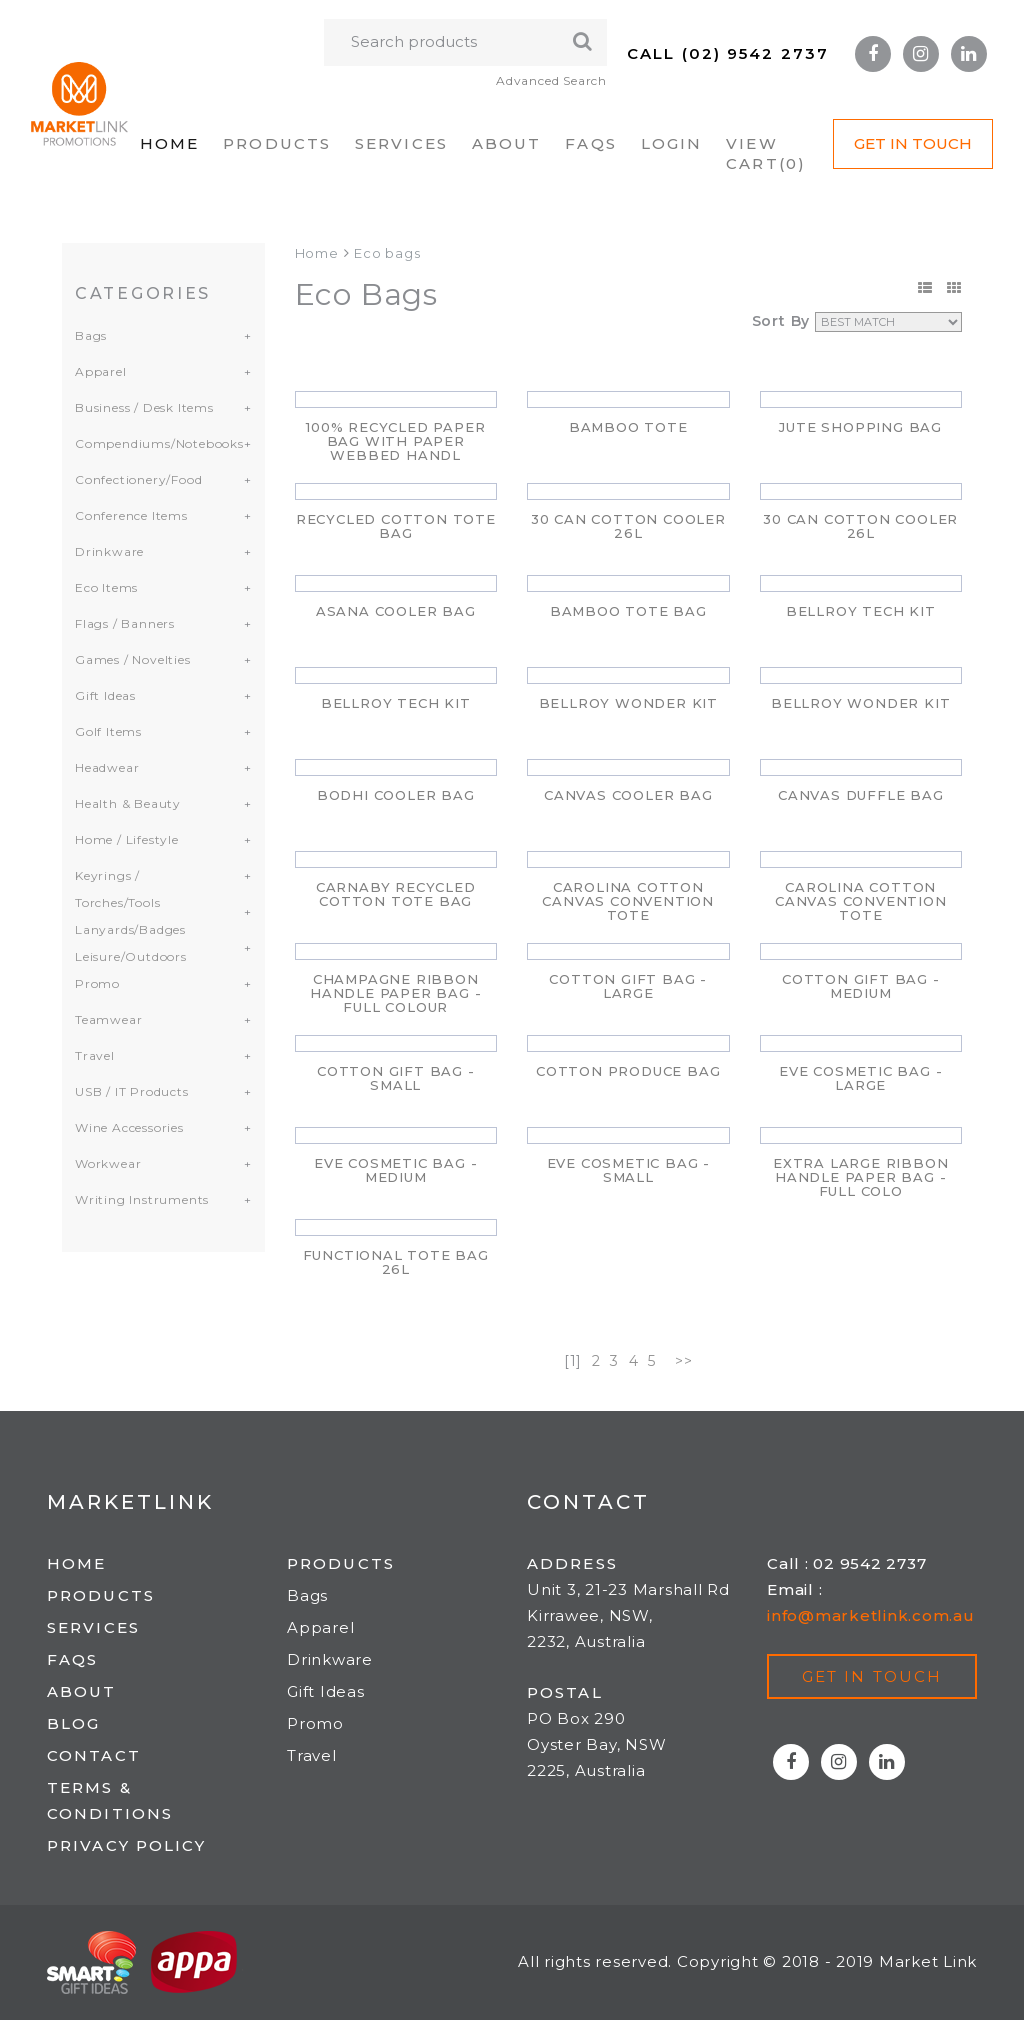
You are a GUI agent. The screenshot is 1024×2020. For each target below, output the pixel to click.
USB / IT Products (132, 1091)
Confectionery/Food (138, 479)
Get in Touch (913, 143)
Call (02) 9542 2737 (728, 53)
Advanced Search (551, 80)
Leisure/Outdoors (131, 956)
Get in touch (872, 1676)
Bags (91, 335)
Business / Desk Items (144, 407)
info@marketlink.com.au (871, 1615)
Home (169, 143)
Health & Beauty (128, 803)
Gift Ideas (105, 695)
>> (684, 1361)
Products (277, 143)
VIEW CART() (766, 153)
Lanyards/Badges (130, 929)
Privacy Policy (126, 1845)
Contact (94, 1755)
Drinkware (109, 551)
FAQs (590, 143)
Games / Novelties (133, 659)
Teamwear (108, 1019)
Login (672, 143)
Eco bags (387, 253)
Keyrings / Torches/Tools (117, 889)
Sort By (781, 321)
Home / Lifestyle (127, 839)
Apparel (101, 371)
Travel (95, 1055)
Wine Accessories (129, 1127)
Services (401, 143)
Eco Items (106, 587)
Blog (73, 1723)
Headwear (107, 767)
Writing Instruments (142, 1199)
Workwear (108, 1163)
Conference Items (131, 515)
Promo (97, 983)
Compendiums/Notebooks (151, 443)
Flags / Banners (125, 623)
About (507, 143)
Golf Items (108, 731)
